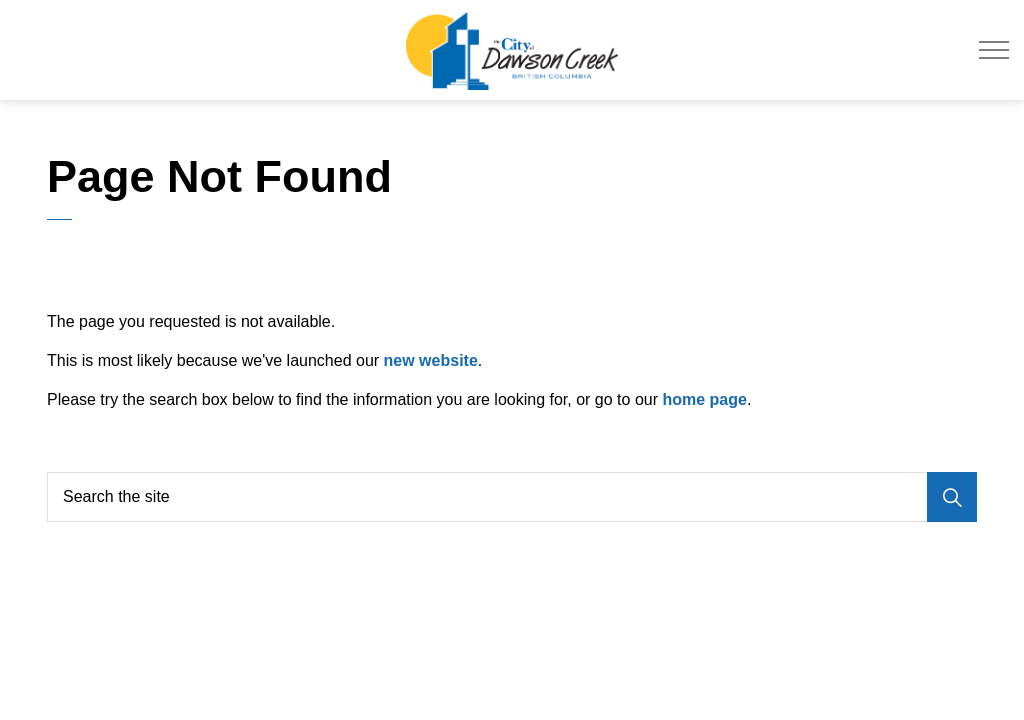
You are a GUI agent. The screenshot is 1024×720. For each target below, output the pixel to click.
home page (704, 399)
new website (431, 360)
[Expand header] (994, 50)
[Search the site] (512, 497)
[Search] (952, 497)
